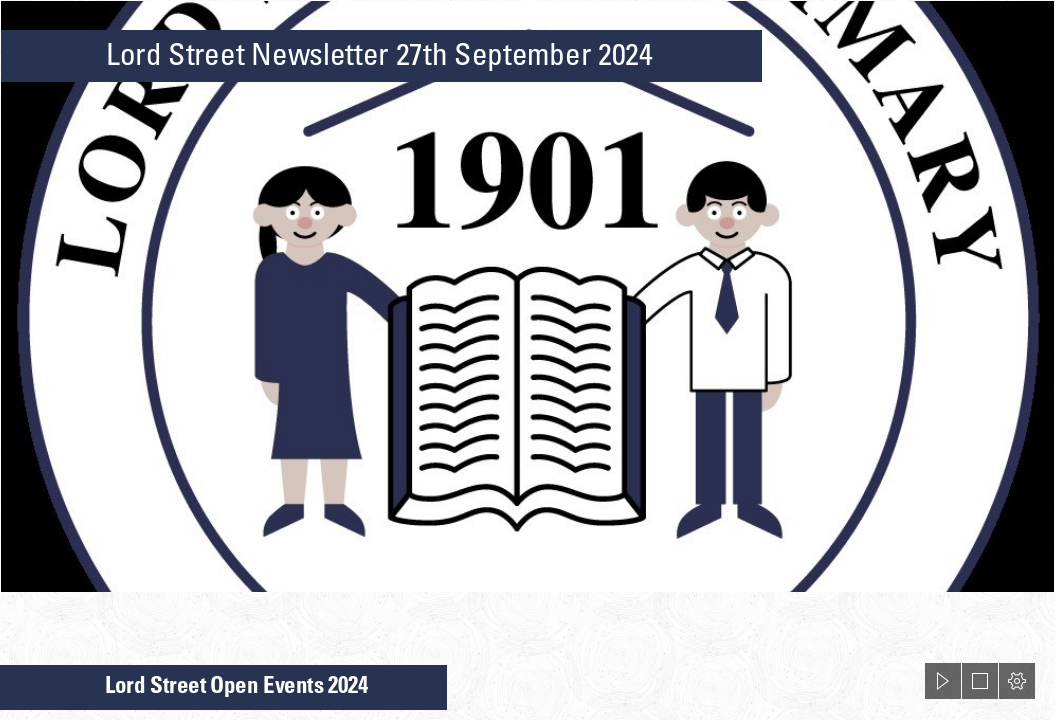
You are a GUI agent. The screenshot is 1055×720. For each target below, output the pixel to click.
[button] (943, 681)
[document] (527, 360)
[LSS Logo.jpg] (527, 296)
